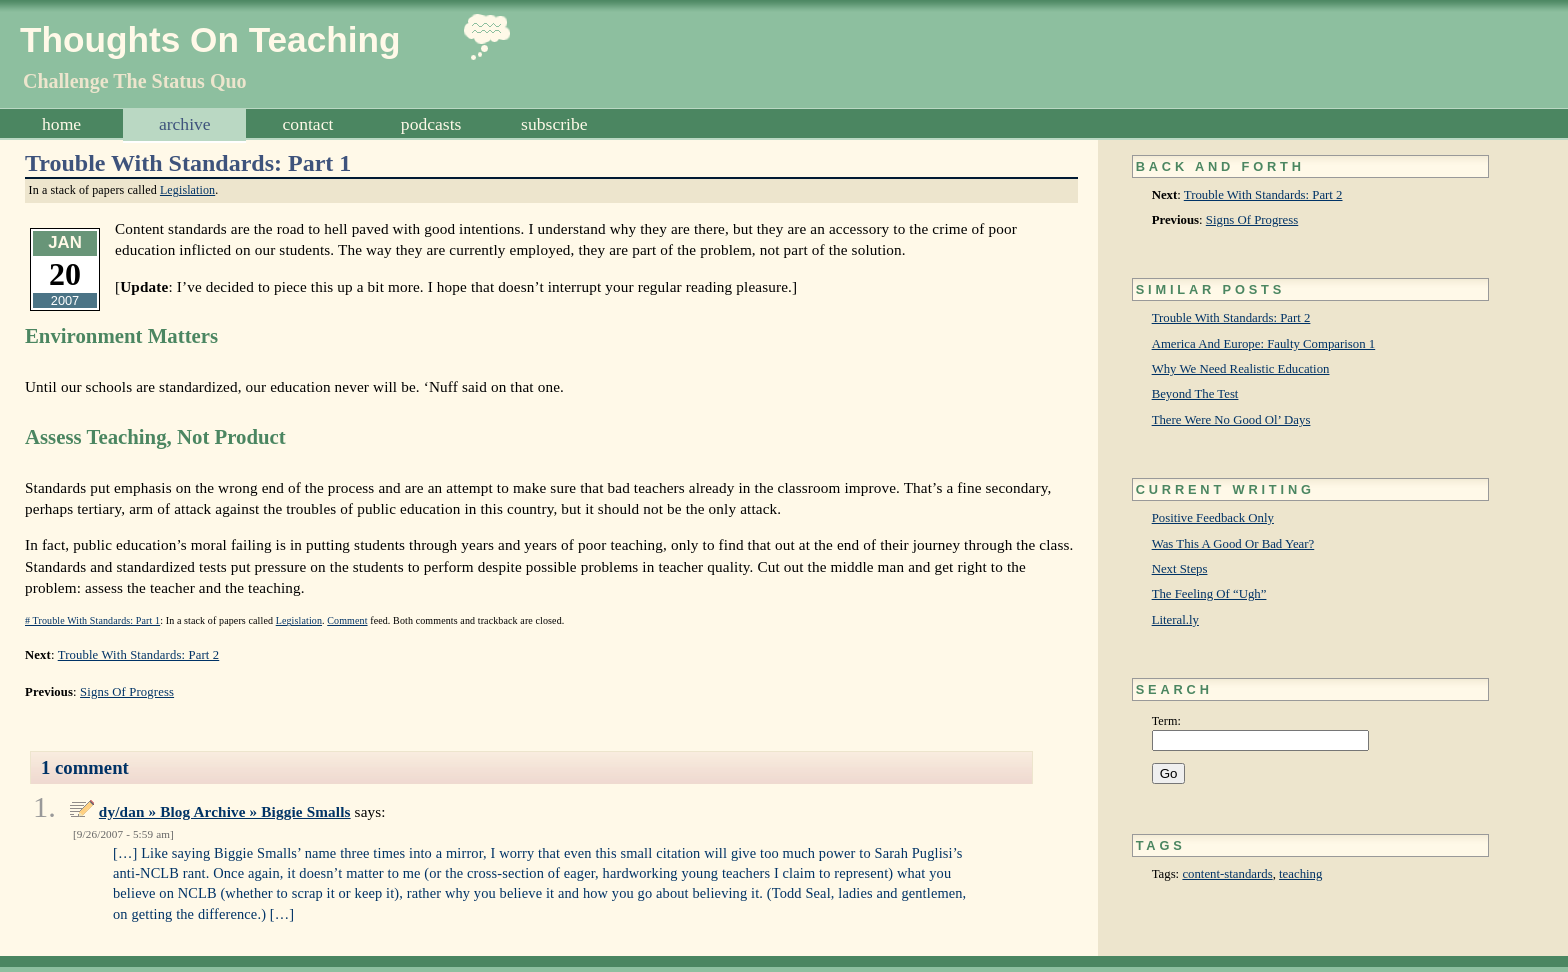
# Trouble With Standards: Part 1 (92, 620)
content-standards (1227, 874)
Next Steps (1180, 569)
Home (61, 124)
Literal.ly (1175, 620)
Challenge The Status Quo (135, 81)
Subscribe (554, 124)
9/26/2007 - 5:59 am (123, 834)
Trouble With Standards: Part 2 (1263, 195)
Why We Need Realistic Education (1241, 369)
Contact (308, 124)
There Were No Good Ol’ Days (1231, 420)
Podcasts (431, 124)
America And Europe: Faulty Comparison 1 (1264, 344)
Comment (347, 620)
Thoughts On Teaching (210, 39)
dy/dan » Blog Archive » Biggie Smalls (225, 811)
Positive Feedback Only (1213, 518)
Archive (185, 124)
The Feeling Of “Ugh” (1209, 594)
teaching (1300, 874)
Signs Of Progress (1252, 220)
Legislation (187, 190)
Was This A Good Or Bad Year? (1233, 544)
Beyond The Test (1195, 394)
